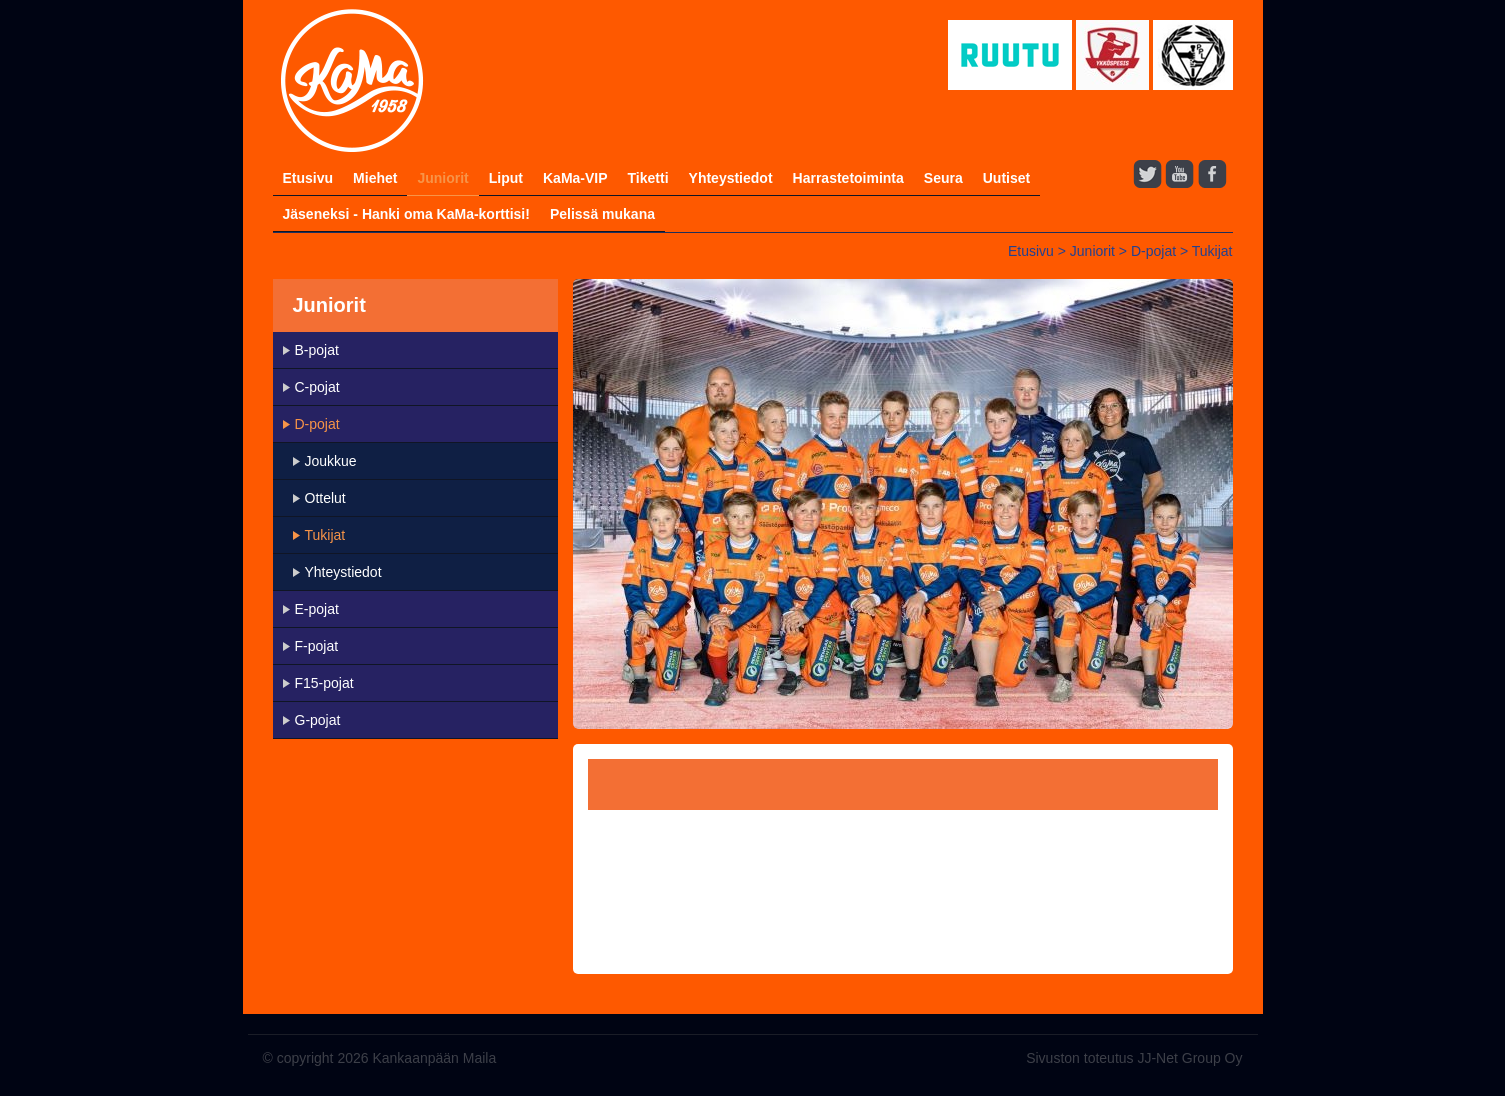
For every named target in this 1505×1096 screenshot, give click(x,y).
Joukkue (331, 461)
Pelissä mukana (602, 214)
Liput (506, 178)
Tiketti (648, 178)
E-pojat (317, 609)
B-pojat (317, 350)
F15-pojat (324, 683)
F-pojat (317, 646)
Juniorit (442, 178)
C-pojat (317, 387)
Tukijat (1212, 251)
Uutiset (1006, 178)
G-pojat (318, 720)
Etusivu (308, 178)
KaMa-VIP (575, 178)
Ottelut (325, 498)
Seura (943, 178)
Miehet (375, 178)
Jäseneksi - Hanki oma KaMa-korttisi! (406, 214)
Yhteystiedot (731, 178)
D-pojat (1153, 251)
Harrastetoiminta (848, 178)
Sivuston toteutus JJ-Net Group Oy (1134, 1058)
